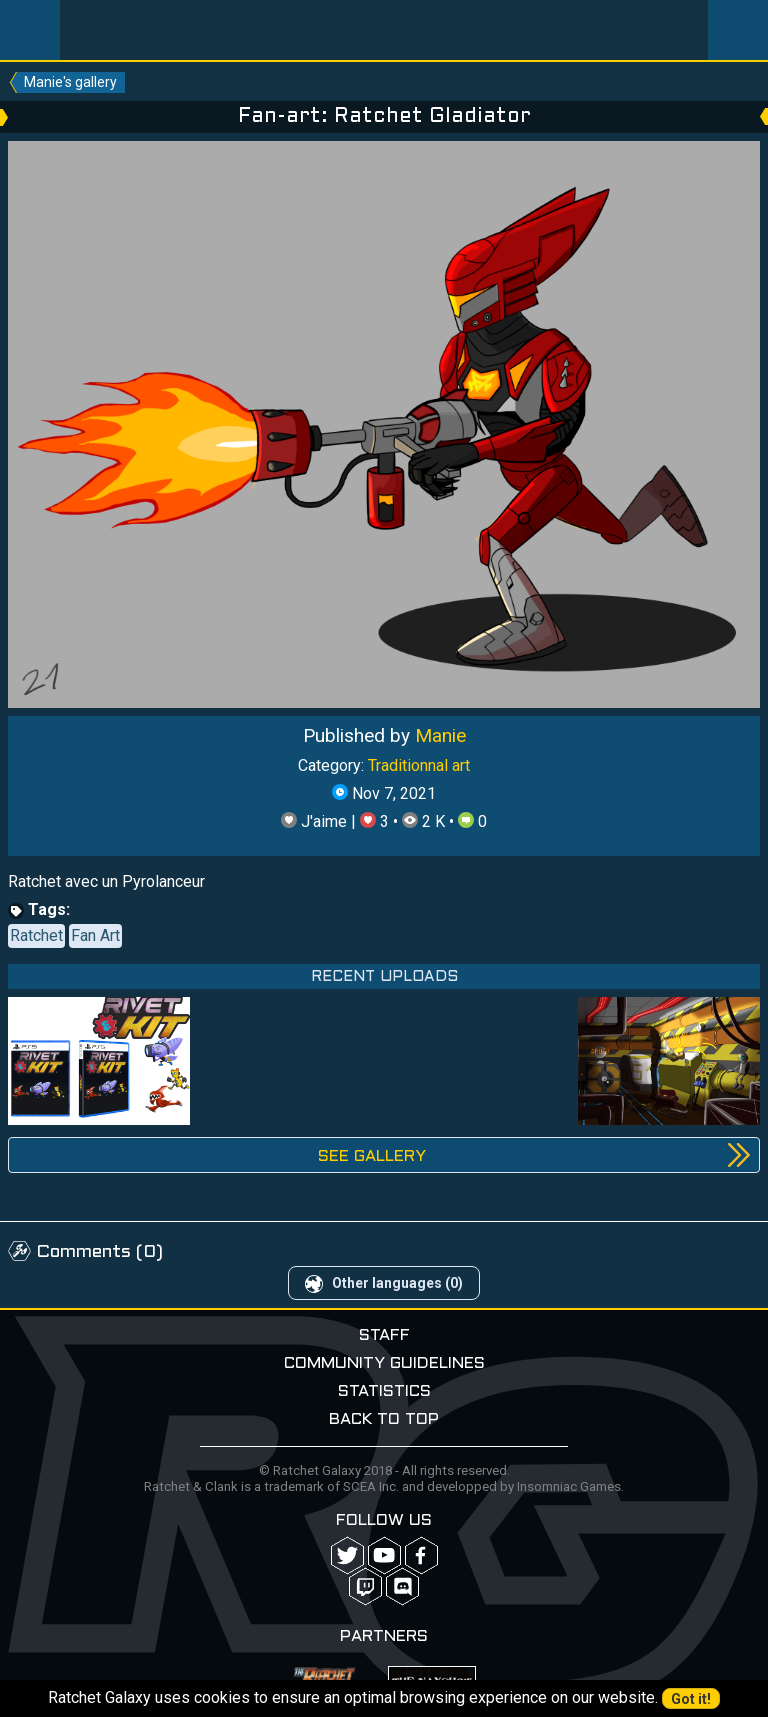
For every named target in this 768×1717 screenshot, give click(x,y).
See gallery (372, 1156)
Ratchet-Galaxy (384, 30)
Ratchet (36, 935)
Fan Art (95, 935)
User (738, 30)
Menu (30, 30)
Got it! (691, 1699)
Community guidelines (384, 1363)
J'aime (316, 821)
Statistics (384, 1391)
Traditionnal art (419, 765)
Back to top (384, 1419)
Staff (384, 1335)
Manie (440, 735)
